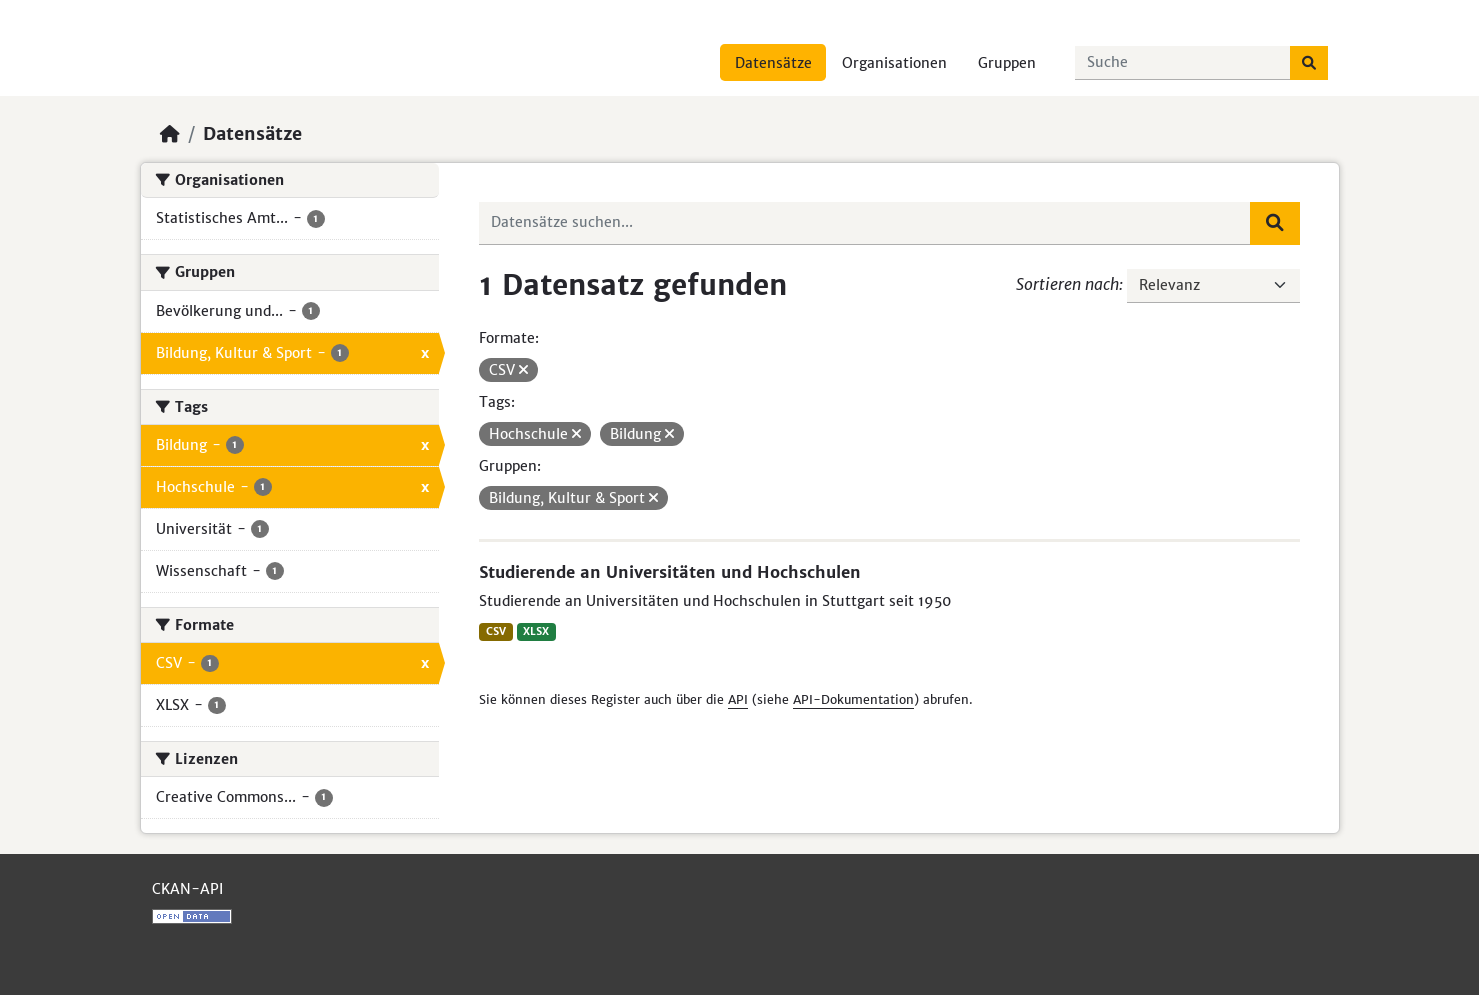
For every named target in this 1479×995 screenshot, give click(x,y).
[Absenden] (1309, 63)
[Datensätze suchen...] (1183, 63)
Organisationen (894, 63)
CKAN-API (187, 889)
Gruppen (1007, 63)
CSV (496, 631)
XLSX (536, 631)
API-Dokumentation (853, 699)
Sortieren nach (1067, 284)
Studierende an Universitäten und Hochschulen (670, 572)
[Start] (170, 134)
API (738, 699)
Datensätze (773, 63)
